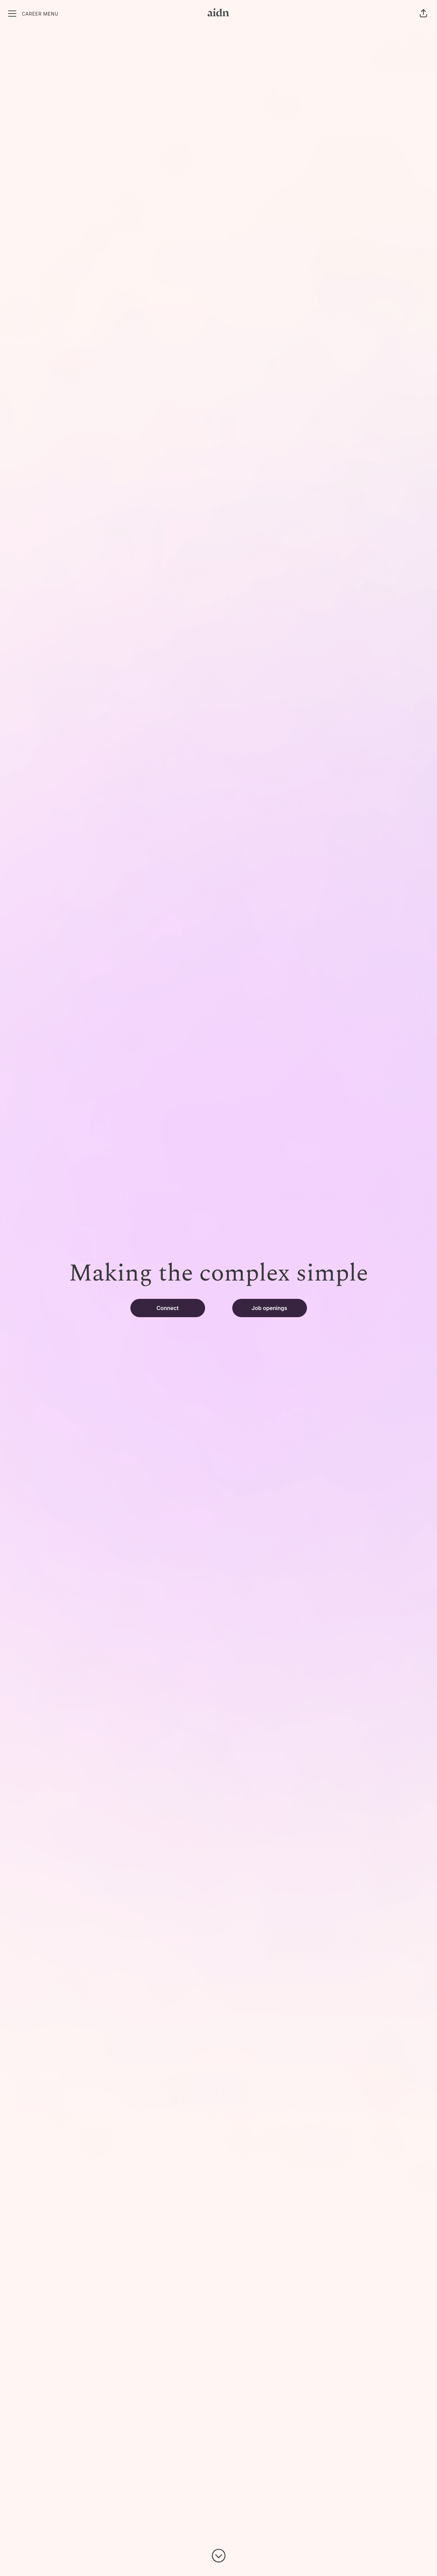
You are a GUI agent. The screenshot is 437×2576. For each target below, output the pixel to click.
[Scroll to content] (218, 2555)
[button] (423, 13)
